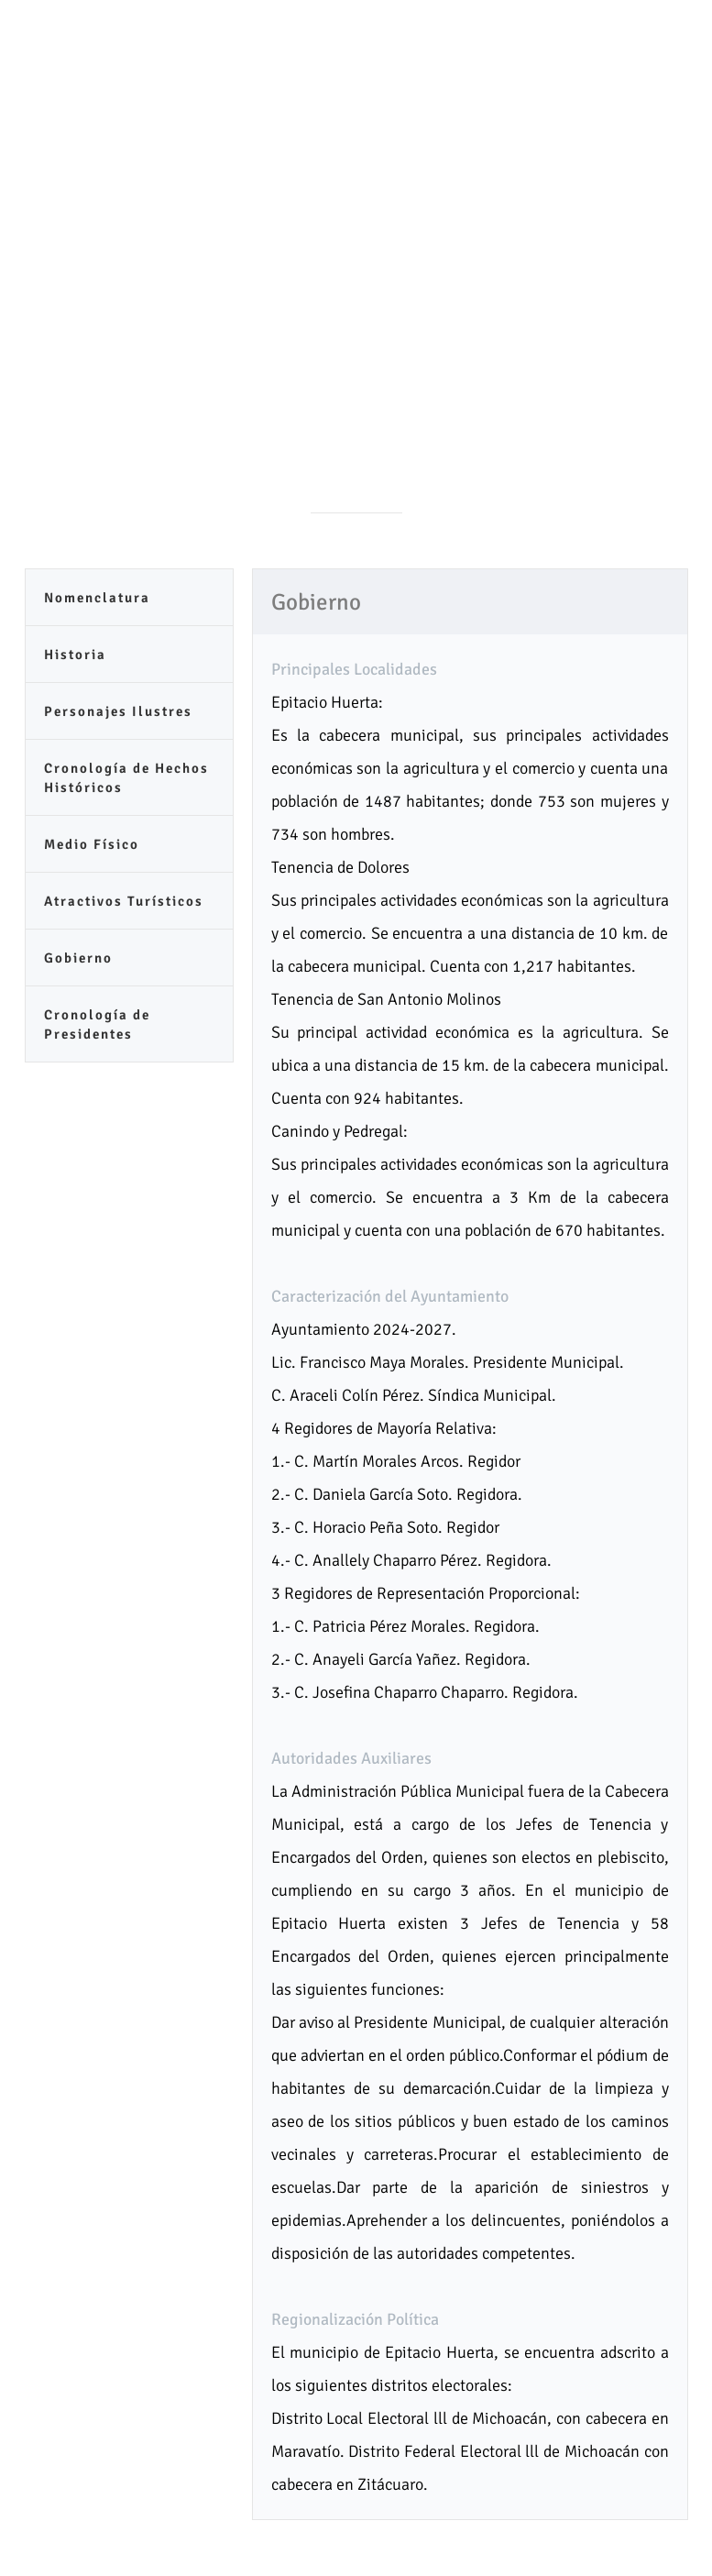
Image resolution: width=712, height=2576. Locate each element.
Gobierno (78, 958)
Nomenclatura (97, 597)
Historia (75, 654)
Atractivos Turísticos (123, 901)
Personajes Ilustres (118, 711)
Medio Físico (91, 844)
